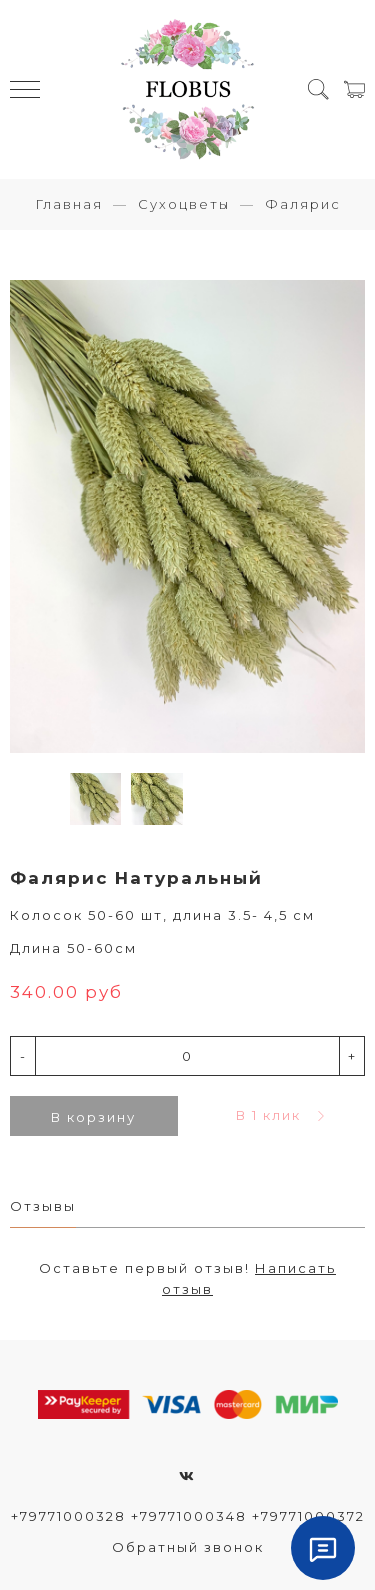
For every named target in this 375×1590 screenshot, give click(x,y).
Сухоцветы (184, 204)
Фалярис (303, 204)
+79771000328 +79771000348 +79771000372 (188, 1516)
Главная (69, 204)
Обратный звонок (188, 1547)
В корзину (93, 1117)
